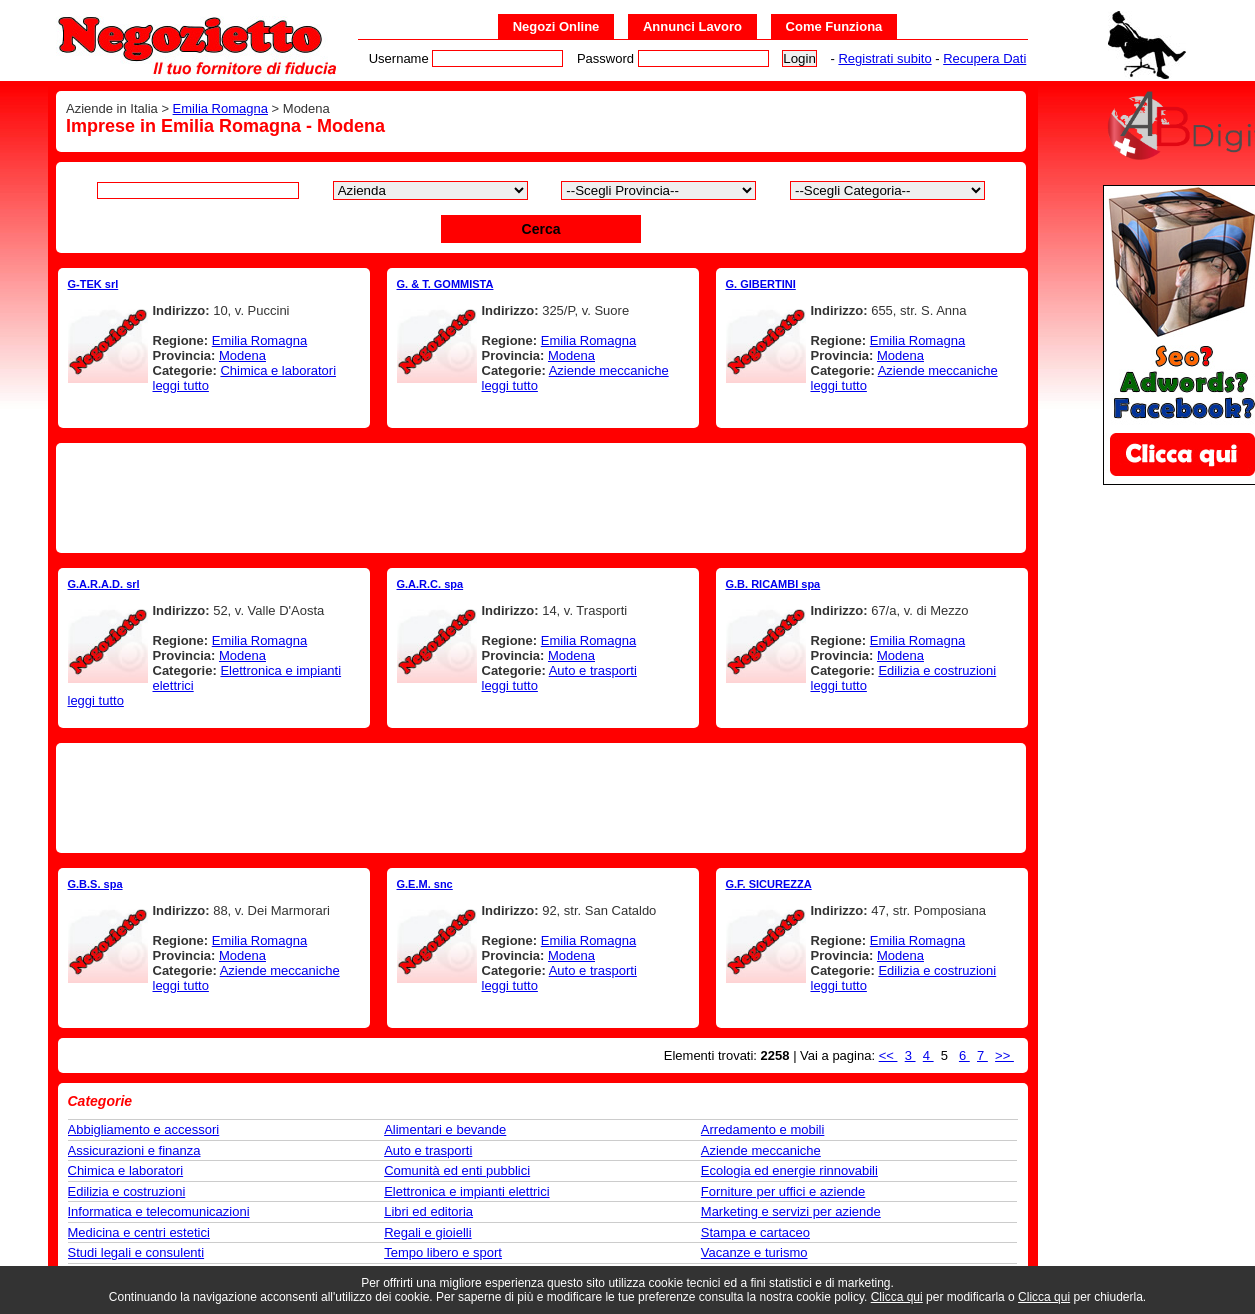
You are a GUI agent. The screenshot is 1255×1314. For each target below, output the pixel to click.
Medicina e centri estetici (139, 1232)
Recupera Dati (984, 58)
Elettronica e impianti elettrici (466, 1191)
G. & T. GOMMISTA (445, 284)
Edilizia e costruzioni (937, 670)
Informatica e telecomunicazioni (159, 1211)
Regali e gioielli (427, 1232)
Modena (242, 355)
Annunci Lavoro (692, 26)
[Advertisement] (541, 498)
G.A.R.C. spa (430, 584)
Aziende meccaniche (609, 370)
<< (888, 1055)
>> (1004, 1055)
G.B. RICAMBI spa (773, 584)
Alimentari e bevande (445, 1129)
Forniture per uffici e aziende (783, 1191)
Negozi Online (556, 26)
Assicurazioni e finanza (134, 1150)
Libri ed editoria (428, 1211)
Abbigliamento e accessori (144, 1129)
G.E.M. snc (425, 884)
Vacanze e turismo (754, 1252)
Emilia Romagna (220, 108)
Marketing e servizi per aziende (791, 1211)
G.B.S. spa (95, 884)
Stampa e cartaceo (755, 1232)
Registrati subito (884, 58)
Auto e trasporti (593, 670)
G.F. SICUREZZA (769, 884)
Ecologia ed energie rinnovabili (789, 1170)
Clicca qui (897, 1297)
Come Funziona (834, 26)
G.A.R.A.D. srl (104, 584)
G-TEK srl (93, 284)
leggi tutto (181, 385)
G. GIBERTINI (761, 284)
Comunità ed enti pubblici (457, 1170)
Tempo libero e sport (443, 1252)
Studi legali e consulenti (136, 1252)
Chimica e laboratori (278, 370)
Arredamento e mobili (763, 1129)
